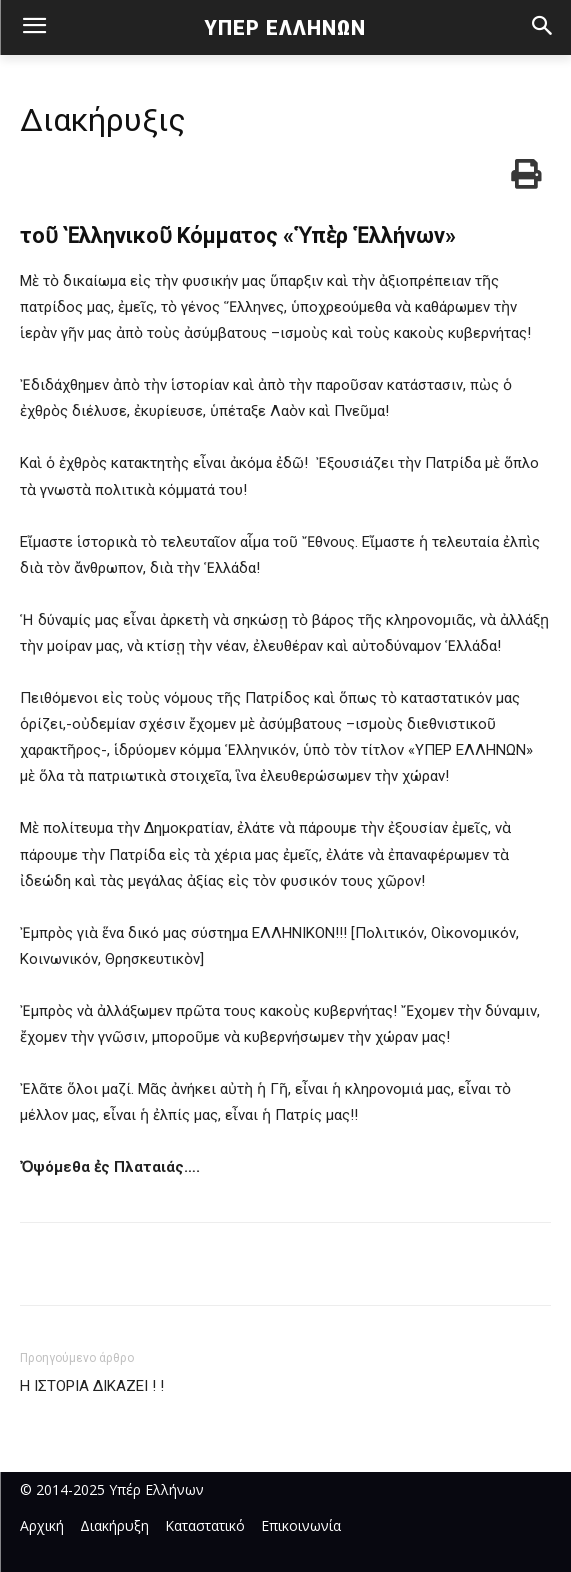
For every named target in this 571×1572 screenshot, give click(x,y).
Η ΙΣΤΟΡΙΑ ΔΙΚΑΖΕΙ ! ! (92, 1386)
